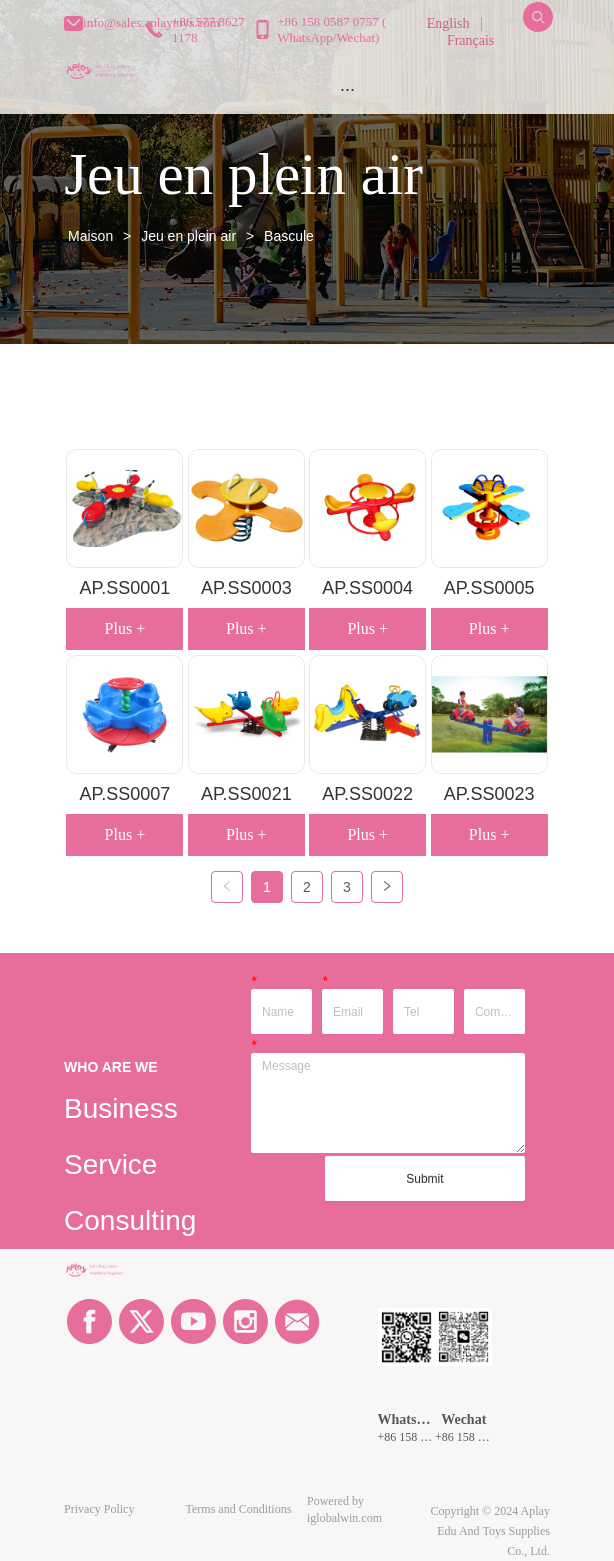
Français (470, 40)
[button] (347, 89)
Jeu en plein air (188, 236)
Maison (90, 236)
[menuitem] (347, 89)
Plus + (125, 628)
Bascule (287, 236)
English (448, 23)
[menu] (347, 89)
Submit (424, 1179)
